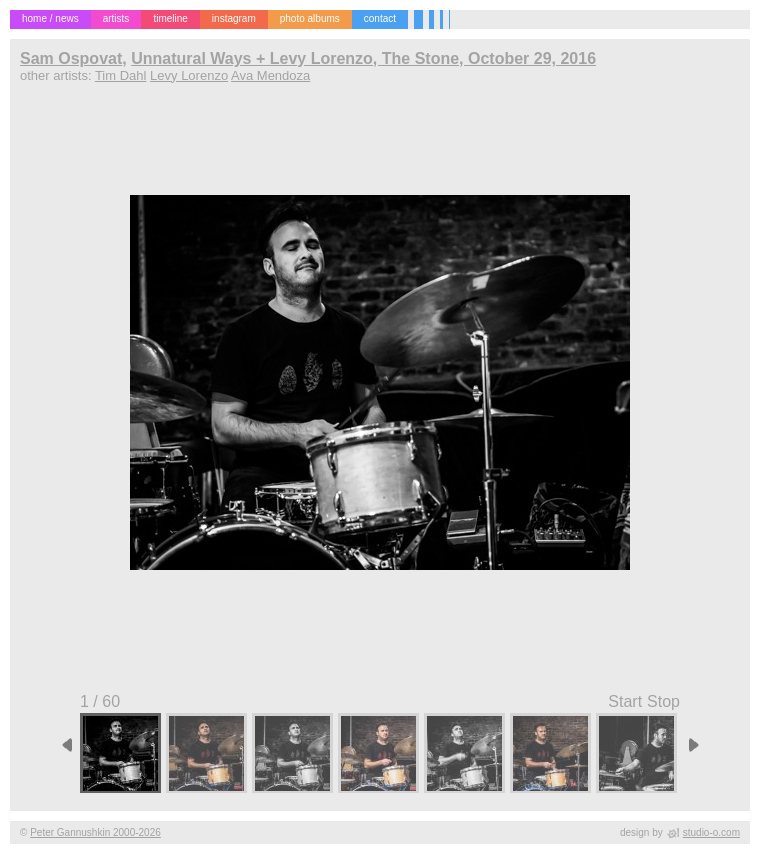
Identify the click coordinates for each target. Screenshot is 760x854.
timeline (170, 18)
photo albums (310, 18)
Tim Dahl (121, 75)
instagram (234, 18)
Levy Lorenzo (189, 75)
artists (116, 18)
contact (380, 18)
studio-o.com (711, 832)
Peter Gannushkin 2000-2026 (95, 832)
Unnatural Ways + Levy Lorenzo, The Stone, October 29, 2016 (363, 58)
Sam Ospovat (71, 58)
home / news (50, 18)
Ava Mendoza (270, 75)
